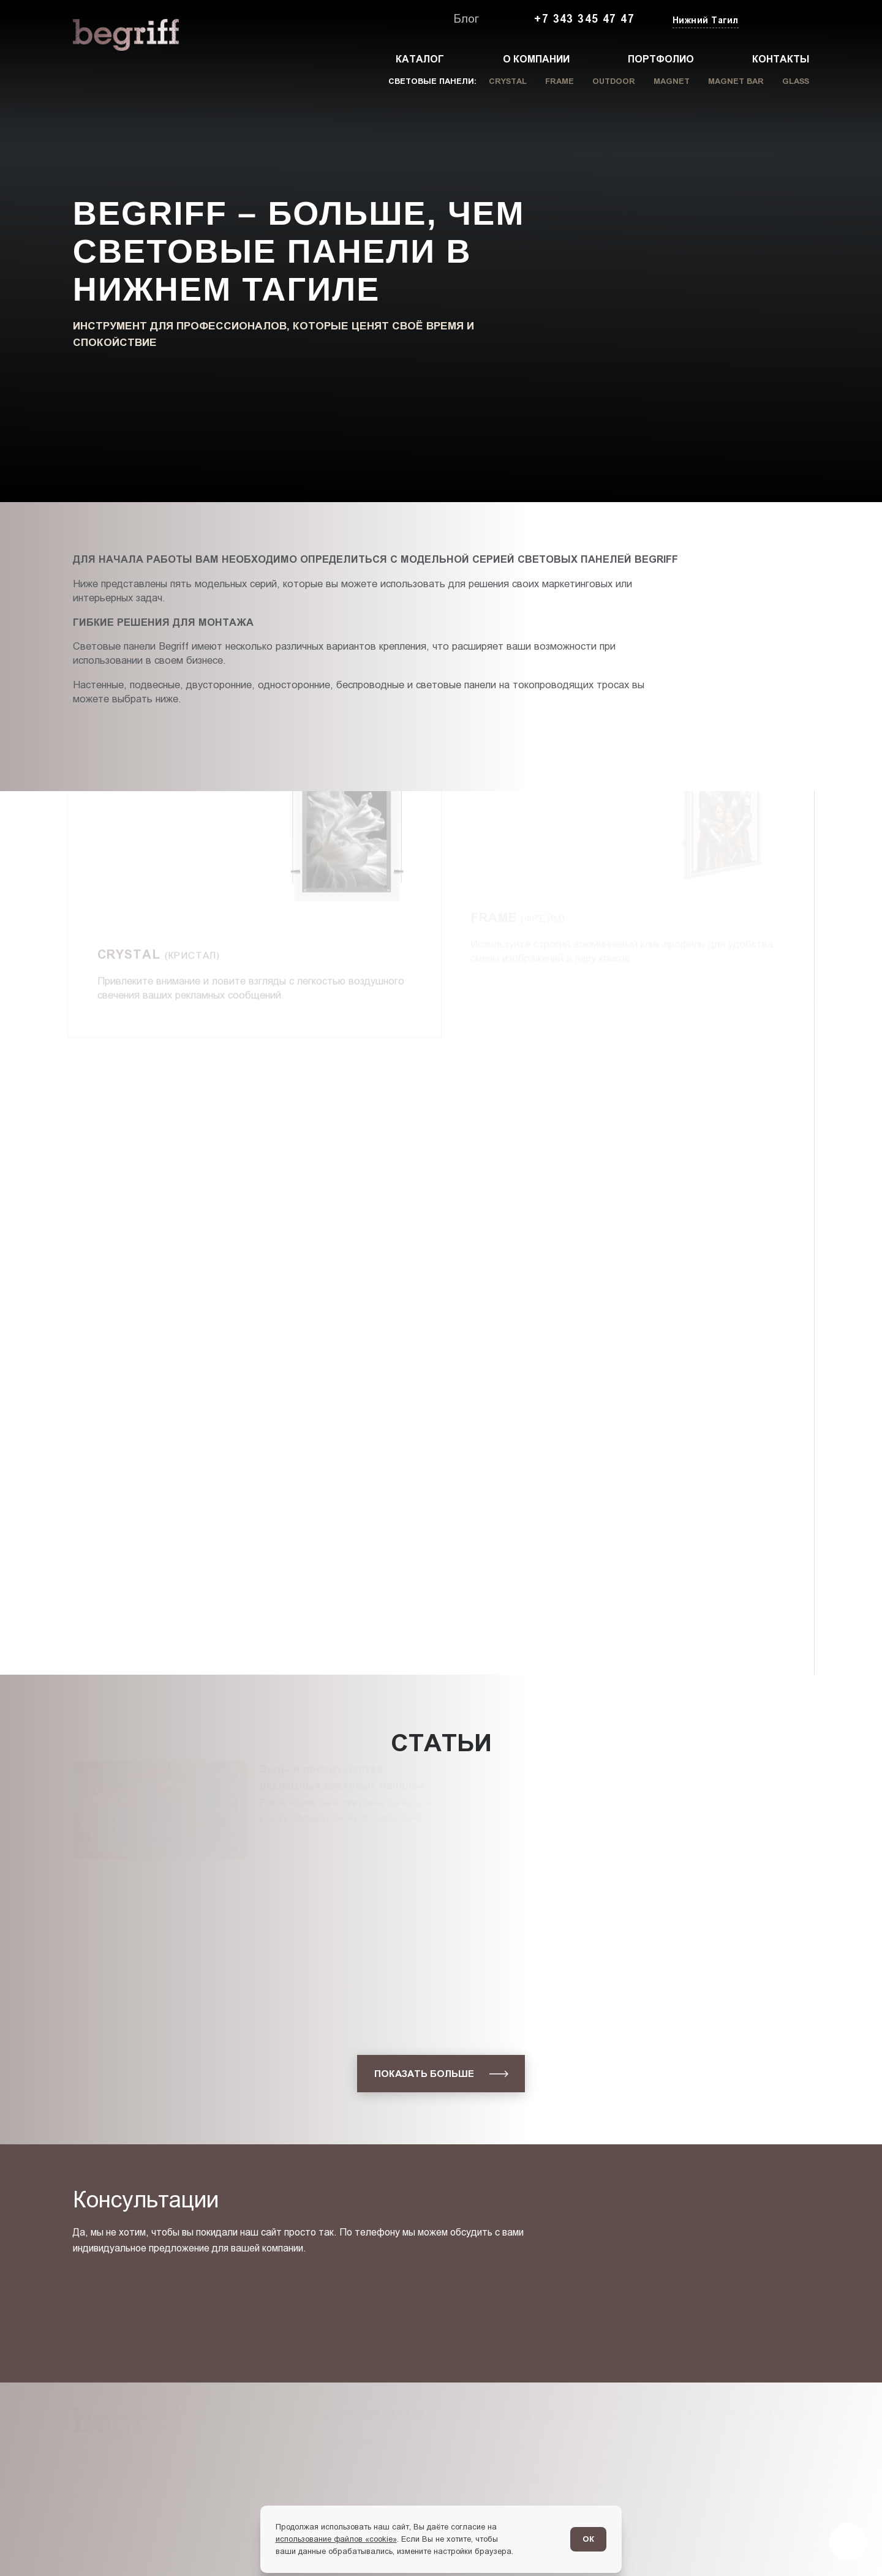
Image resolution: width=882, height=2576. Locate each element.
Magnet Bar (736, 81)
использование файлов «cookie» (336, 2539)
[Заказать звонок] (781, 19)
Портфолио (661, 59)
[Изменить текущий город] (704, 21)
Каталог (420, 59)
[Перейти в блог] (848, 2542)
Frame (559, 81)
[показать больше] (441, 2073)
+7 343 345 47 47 (584, 19)
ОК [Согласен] (588, 2539)
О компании (536, 59)
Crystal (508, 81)
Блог (466, 18)
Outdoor (613, 81)
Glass (795, 81)
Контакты (780, 59)
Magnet (672, 81)
